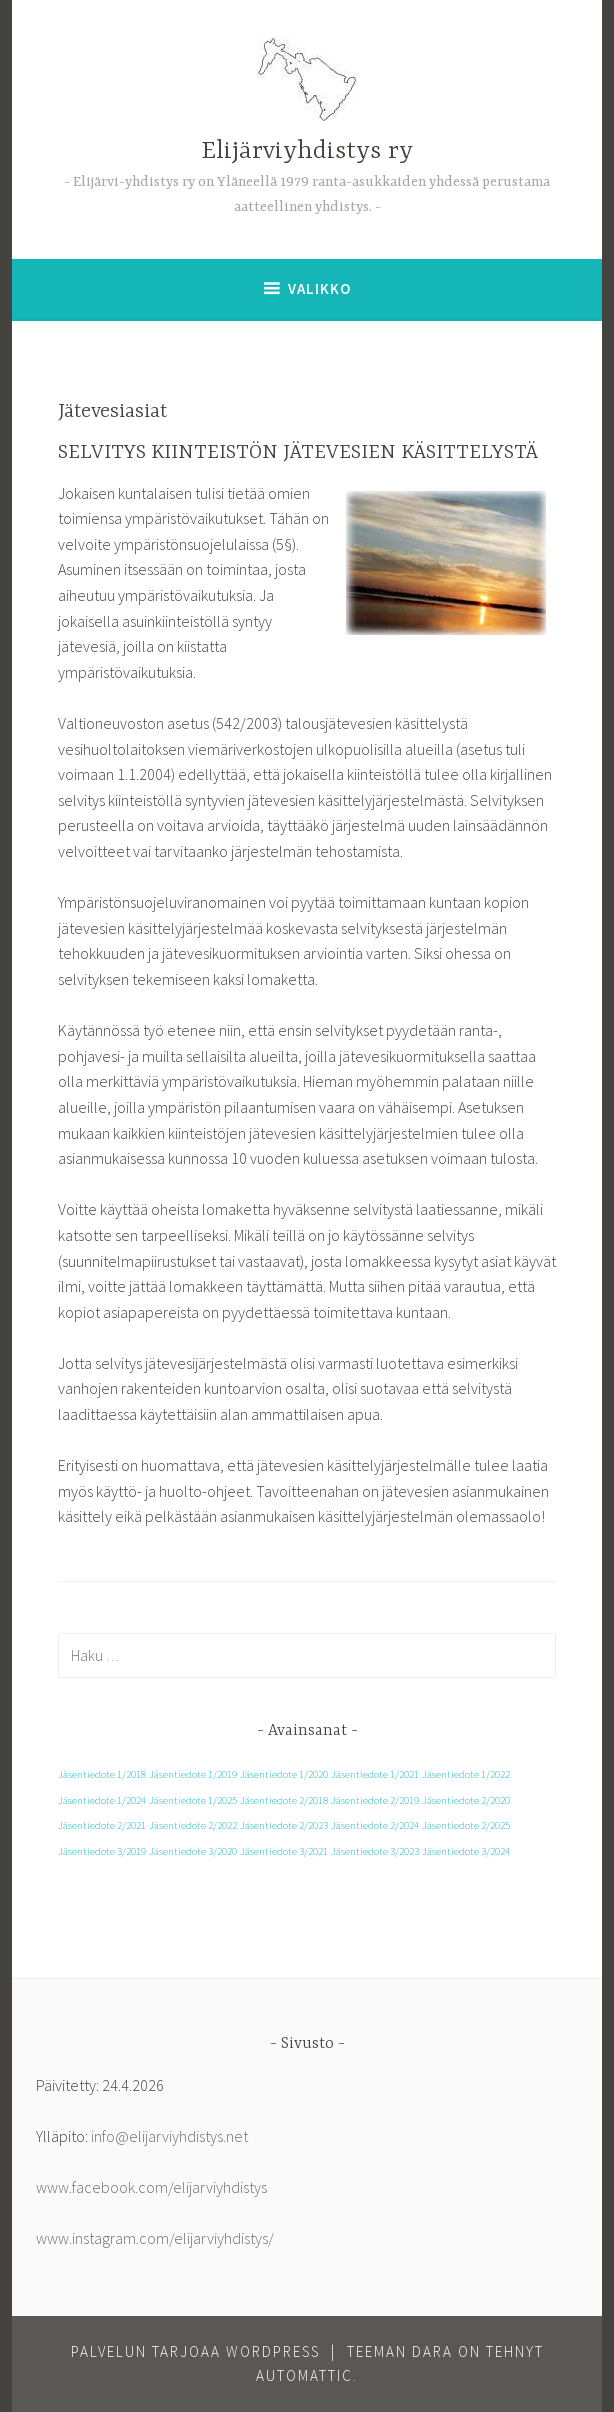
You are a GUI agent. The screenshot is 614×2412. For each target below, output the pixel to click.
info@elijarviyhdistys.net (169, 2136)
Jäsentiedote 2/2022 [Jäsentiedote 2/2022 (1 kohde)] (193, 1825)
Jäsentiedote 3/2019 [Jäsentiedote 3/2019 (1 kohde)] (102, 1851)
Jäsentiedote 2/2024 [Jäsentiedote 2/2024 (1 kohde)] (375, 1825)
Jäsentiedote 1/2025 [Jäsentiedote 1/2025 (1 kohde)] (193, 1800)
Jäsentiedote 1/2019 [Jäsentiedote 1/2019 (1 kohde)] (193, 1774)
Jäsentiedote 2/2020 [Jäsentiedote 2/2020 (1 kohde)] (466, 1800)
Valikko (319, 288)
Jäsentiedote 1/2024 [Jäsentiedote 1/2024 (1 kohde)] (102, 1800)
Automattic (304, 2375)
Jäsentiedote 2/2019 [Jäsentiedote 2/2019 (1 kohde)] (375, 1800)
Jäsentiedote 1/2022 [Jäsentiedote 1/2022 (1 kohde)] (466, 1774)
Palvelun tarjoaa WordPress (195, 2351)
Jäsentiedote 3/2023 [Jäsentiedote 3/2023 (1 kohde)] (375, 1851)
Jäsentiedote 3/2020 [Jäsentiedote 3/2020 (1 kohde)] (193, 1851)
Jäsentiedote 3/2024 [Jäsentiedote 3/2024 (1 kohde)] (466, 1851)
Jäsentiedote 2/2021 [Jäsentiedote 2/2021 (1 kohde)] (102, 1825)
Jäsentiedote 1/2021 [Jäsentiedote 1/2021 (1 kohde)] (375, 1774)
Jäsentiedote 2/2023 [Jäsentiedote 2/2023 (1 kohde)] (284, 1825)
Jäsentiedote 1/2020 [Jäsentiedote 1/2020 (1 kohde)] (284, 1774)
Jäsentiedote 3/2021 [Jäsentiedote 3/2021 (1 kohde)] (284, 1851)
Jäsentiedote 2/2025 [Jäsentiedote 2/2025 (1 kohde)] (466, 1825)
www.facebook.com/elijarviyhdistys (151, 2187)
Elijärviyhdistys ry (307, 151)
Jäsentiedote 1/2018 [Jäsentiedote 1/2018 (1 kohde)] (102, 1774)
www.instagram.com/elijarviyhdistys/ (155, 2238)
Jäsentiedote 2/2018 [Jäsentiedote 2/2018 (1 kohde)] (284, 1800)
